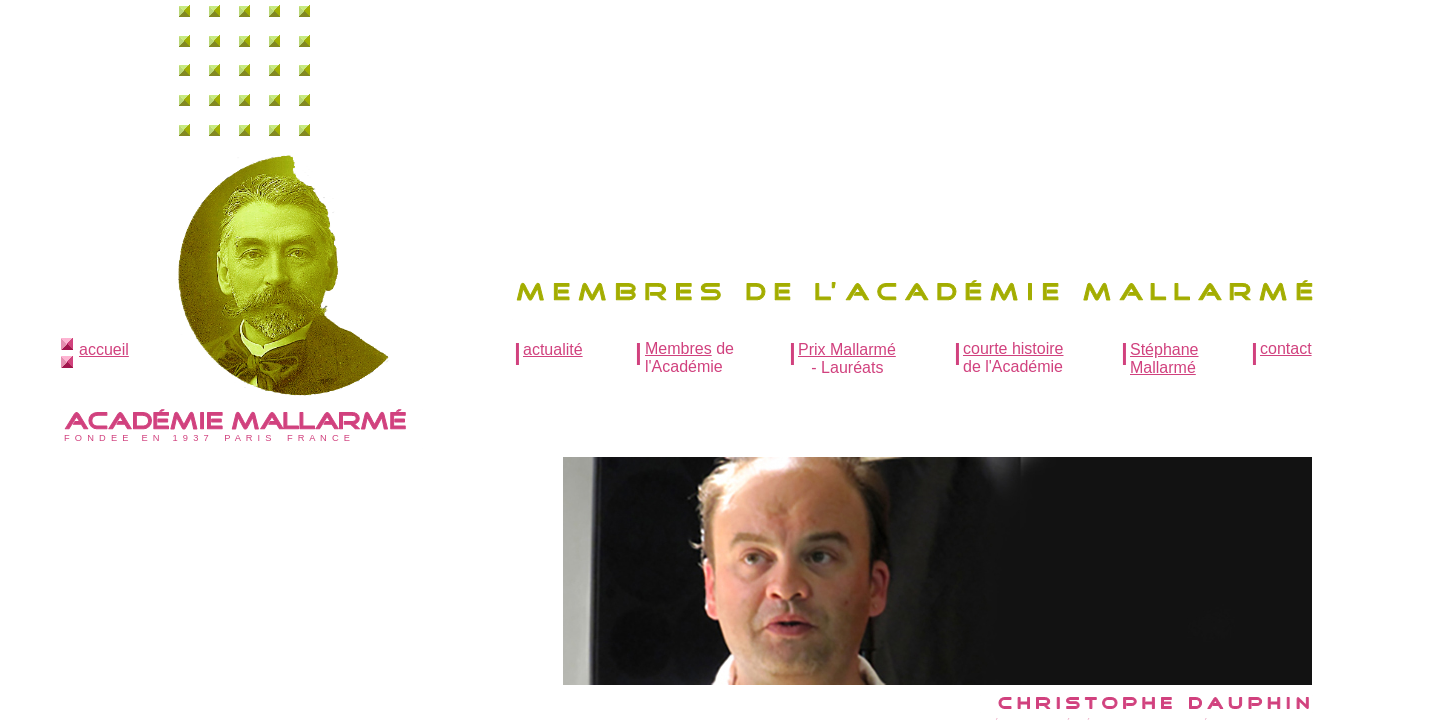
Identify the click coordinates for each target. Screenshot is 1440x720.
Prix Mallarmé (847, 349)
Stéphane (1164, 349)
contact (1286, 348)
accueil (104, 349)
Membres (678, 348)
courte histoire (1013, 348)
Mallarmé (1163, 367)
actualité (553, 349)
